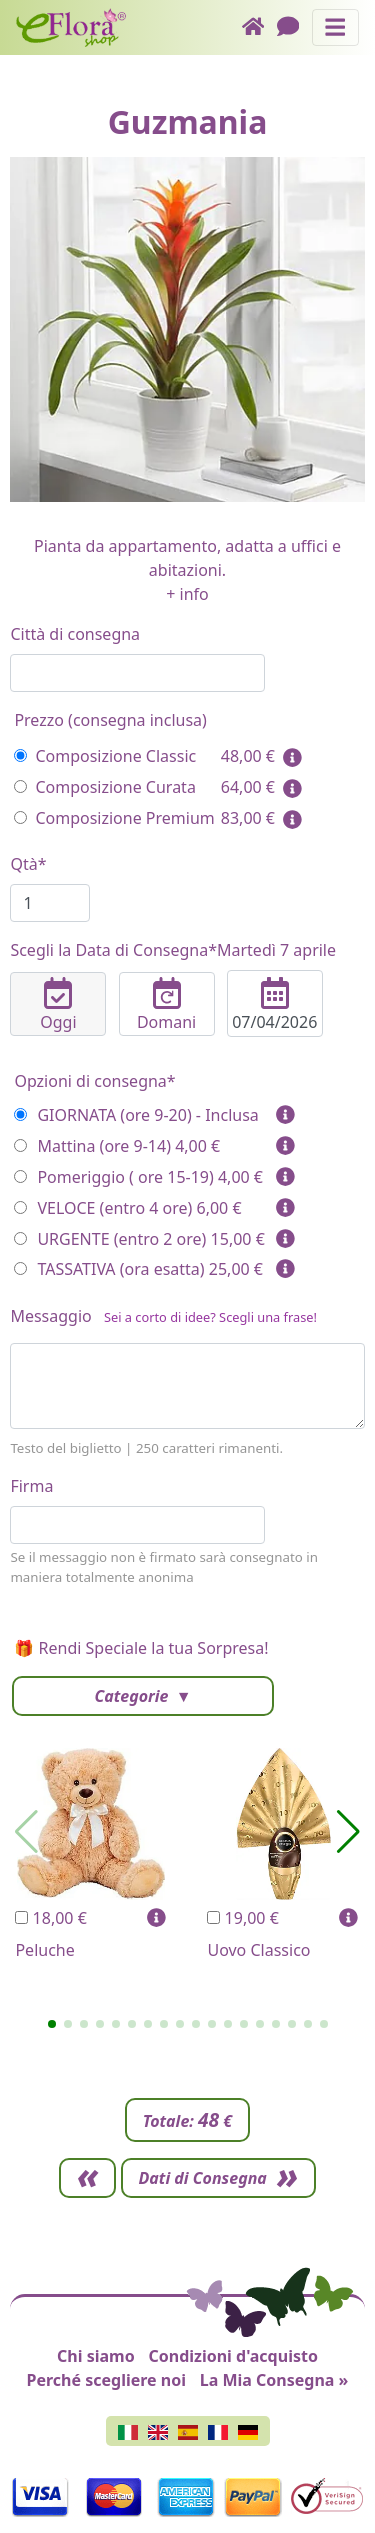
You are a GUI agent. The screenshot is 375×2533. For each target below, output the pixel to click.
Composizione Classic (105, 756)
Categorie (133, 1696)
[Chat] (294, 27)
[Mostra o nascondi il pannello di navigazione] (335, 27)
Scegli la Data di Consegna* (173, 950)
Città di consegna (75, 634)
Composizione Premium (114, 818)
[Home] (259, 27)
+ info (187, 594)
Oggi (58, 1005)
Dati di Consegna (203, 2178)
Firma (31, 1486)
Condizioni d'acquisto (232, 2356)
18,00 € (50, 1918)
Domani (167, 1005)
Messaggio (163, 1320)
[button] (52, 2024)
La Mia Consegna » (274, 2380)
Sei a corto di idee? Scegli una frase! (210, 1317)
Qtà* (28, 864)
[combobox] (137, 673)
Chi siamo (96, 2356)
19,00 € (242, 1918)
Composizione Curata (104, 787)
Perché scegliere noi (106, 2380)
